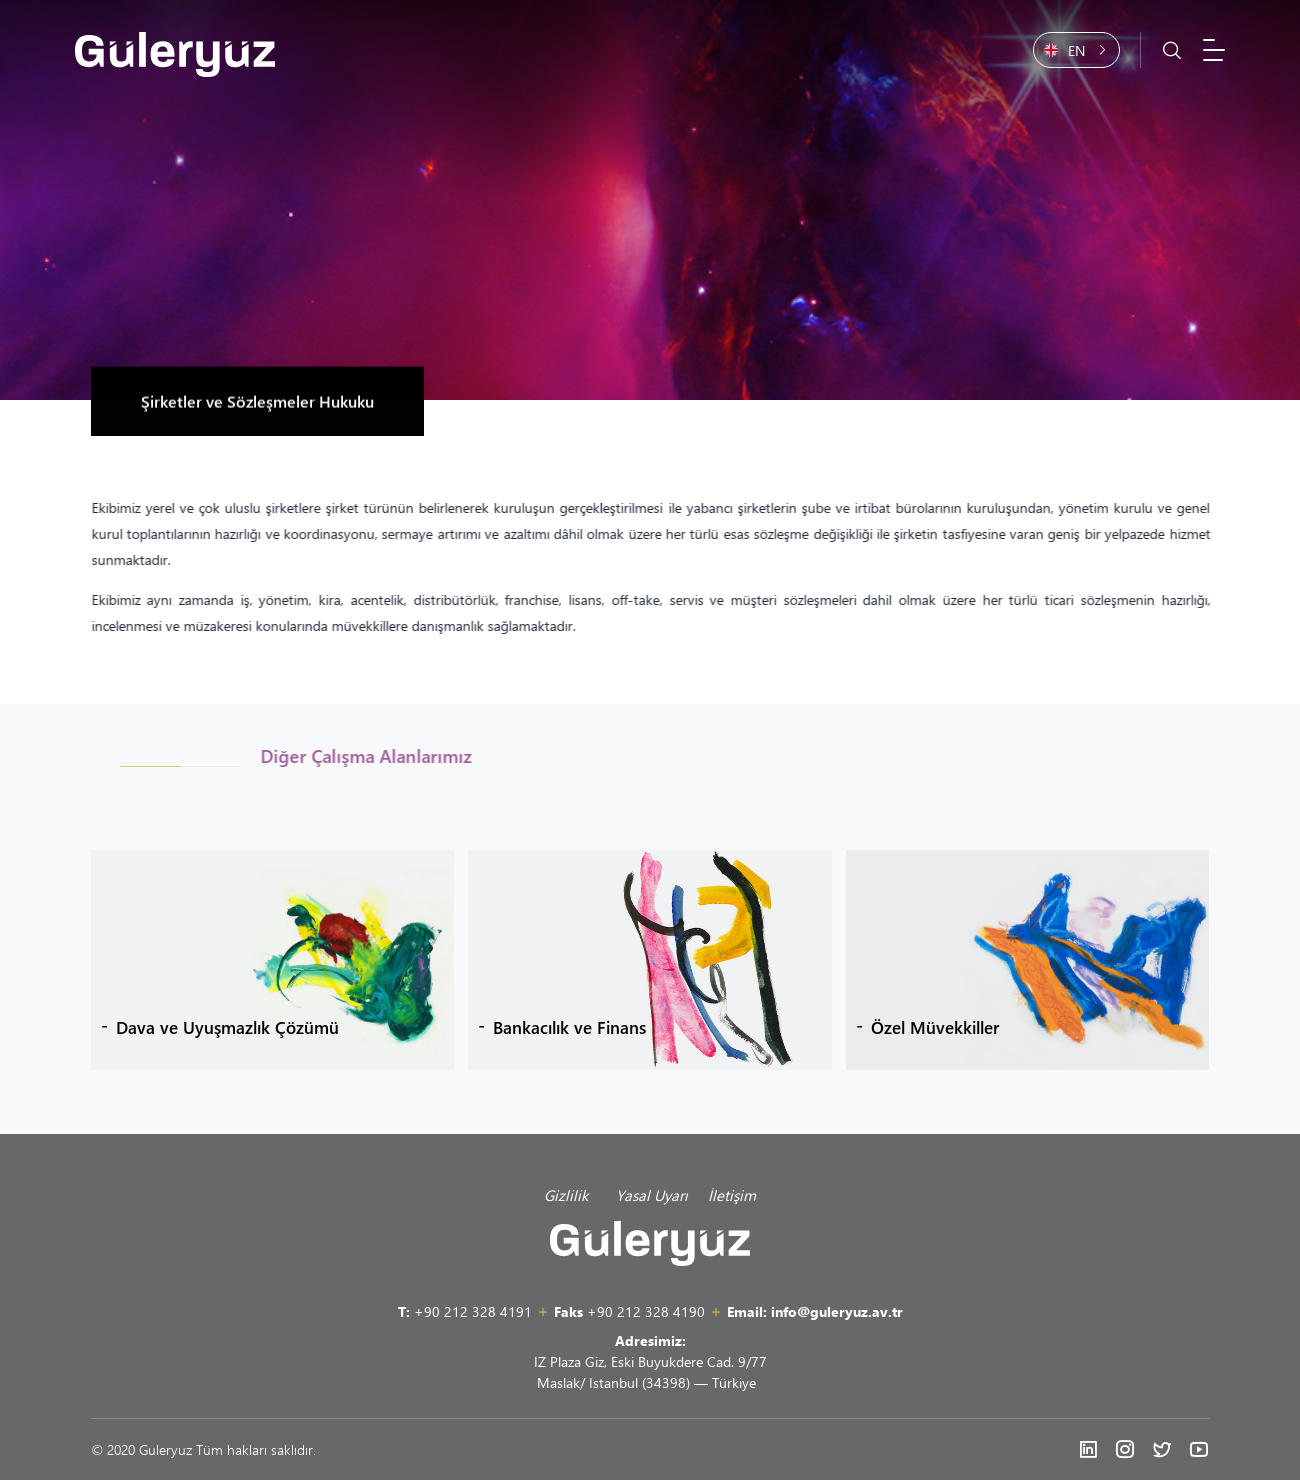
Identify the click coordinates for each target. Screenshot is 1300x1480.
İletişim (732, 1195)
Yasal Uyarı (652, 1195)
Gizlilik (570, 1195)
